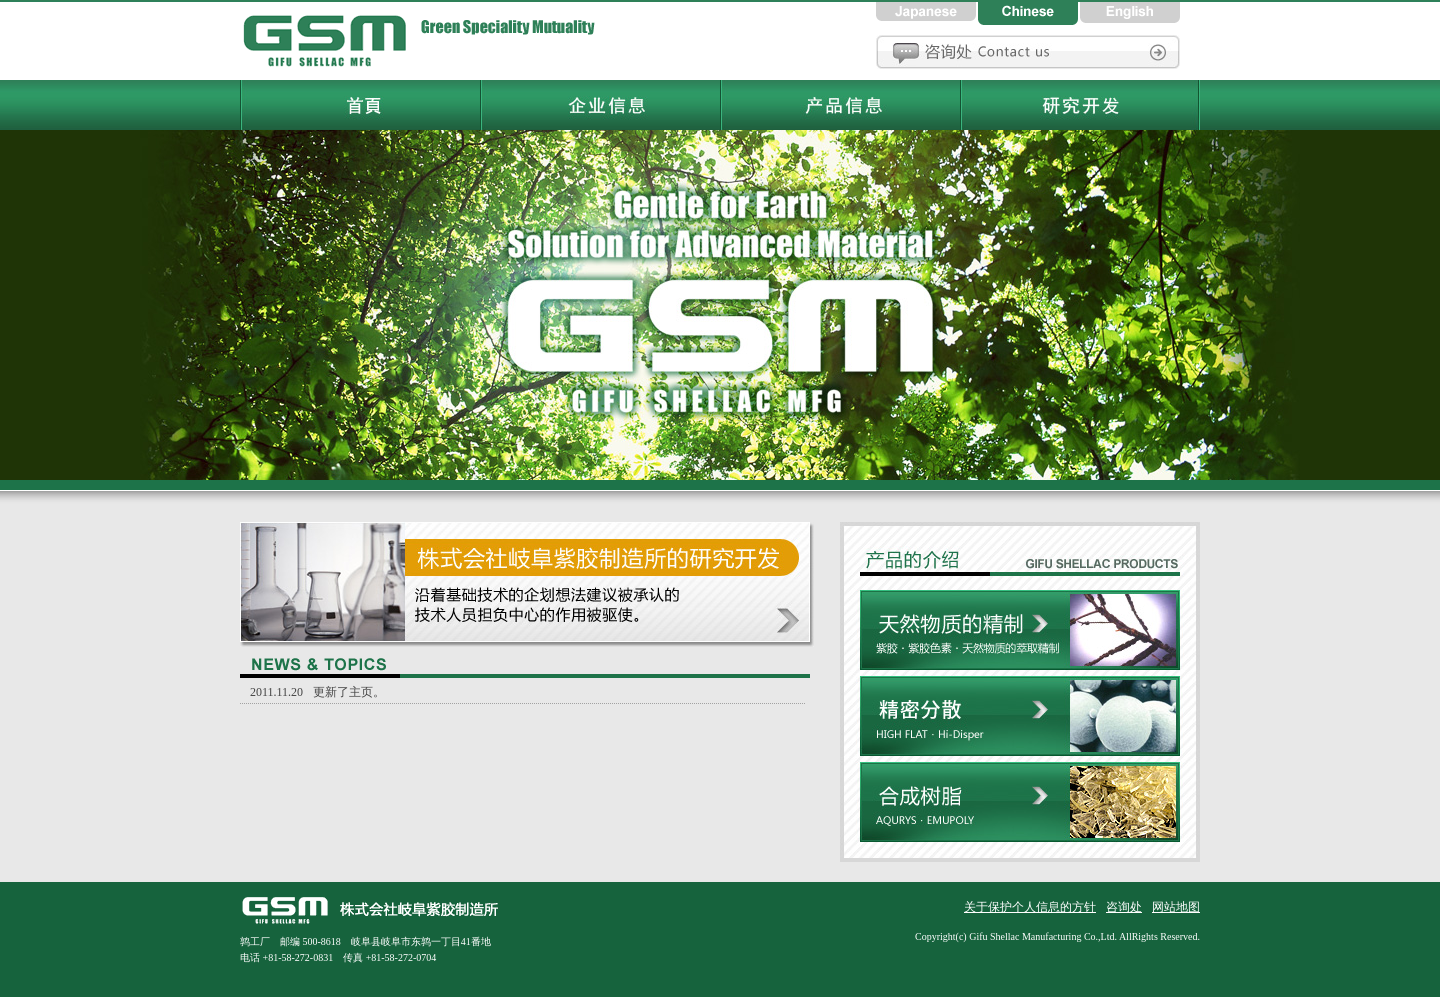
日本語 (927, 12)
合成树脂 (1020, 812)
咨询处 (1028, 52)
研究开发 (527, 584)
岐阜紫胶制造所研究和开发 (1080, 105)
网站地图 (1176, 907)
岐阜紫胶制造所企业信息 (600, 105)
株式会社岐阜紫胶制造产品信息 (1020, 556)
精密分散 (1020, 719)
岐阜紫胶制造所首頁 (330, 40)
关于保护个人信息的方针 (1030, 907)
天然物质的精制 (1020, 633)
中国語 (1029, 12)
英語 (1130, 12)
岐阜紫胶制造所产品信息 (840, 105)
